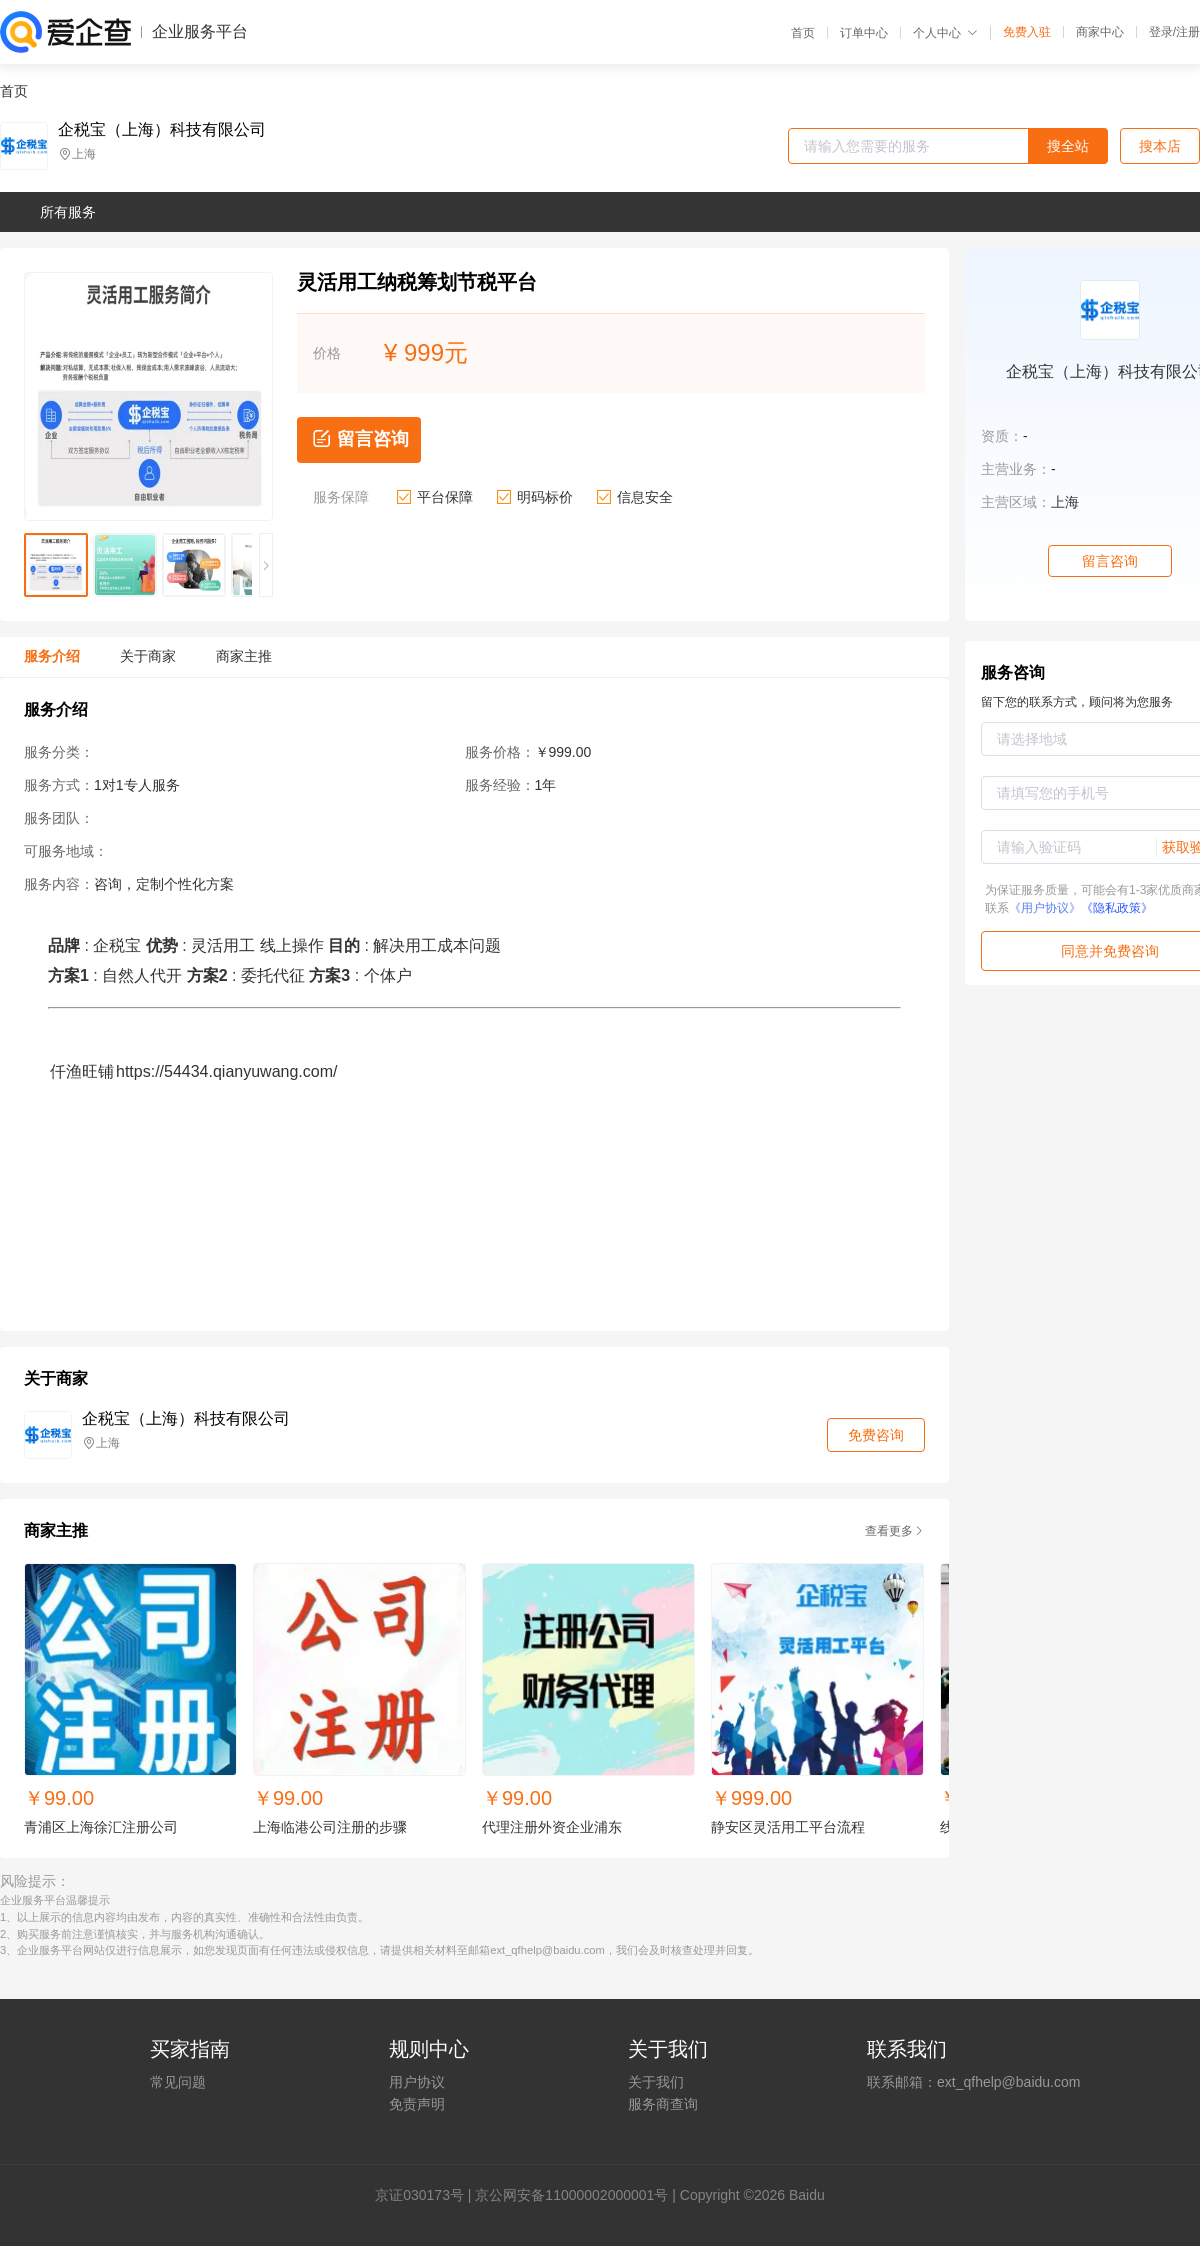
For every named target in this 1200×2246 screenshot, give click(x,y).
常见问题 (178, 2082)
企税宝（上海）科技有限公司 (162, 130)
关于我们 (656, 2082)
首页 (803, 33)
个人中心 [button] (945, 33)
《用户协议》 (1045, 908)
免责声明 (417, 2104)
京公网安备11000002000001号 (571, 2195)
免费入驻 (1027, 32)
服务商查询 (663, 2104)
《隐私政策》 (1117, 908)
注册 (1188, 32)
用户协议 (417, 2082)
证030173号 (426, 2195)
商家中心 (1100, 32)
